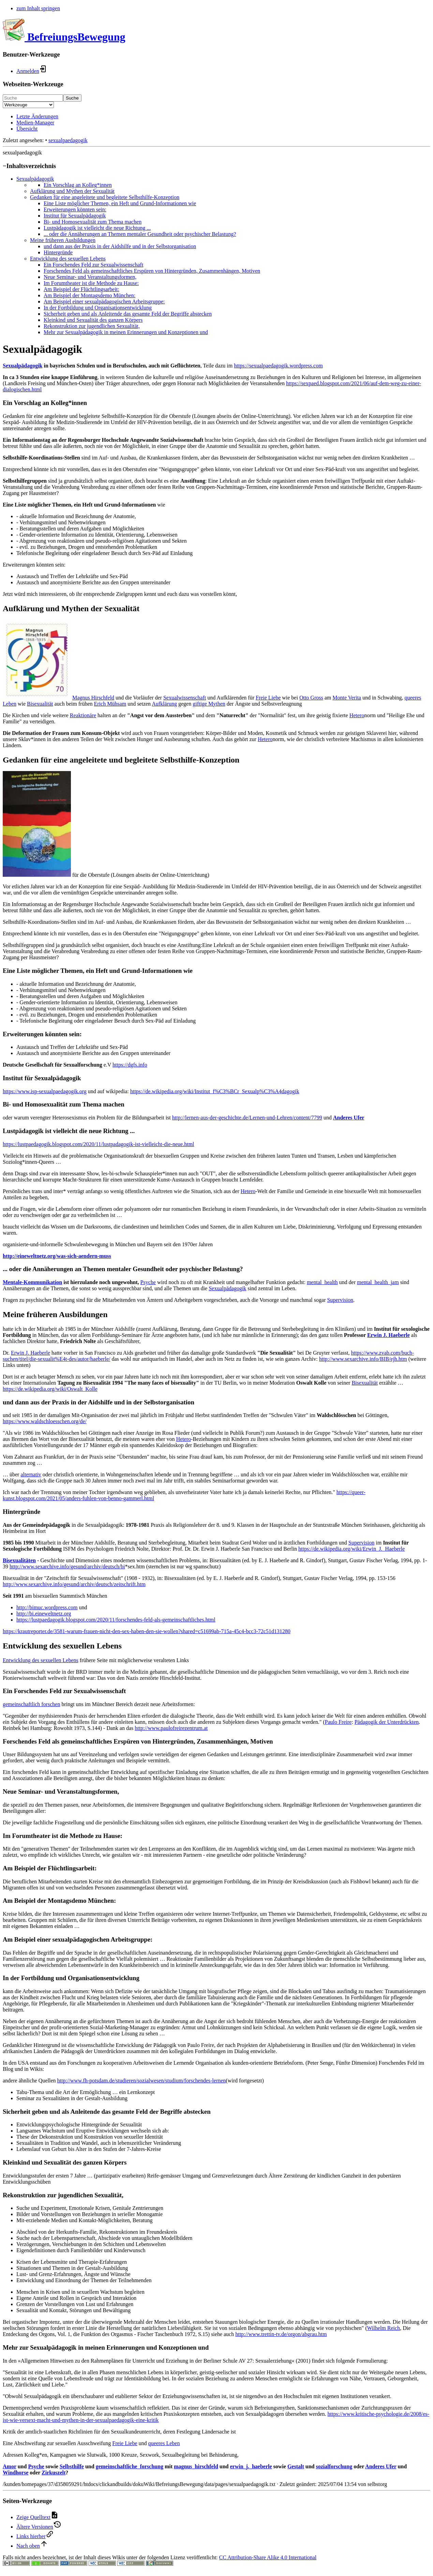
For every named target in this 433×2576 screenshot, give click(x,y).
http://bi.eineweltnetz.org (43, 1613)
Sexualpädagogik (35, 179)
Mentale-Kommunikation (32, 1282)
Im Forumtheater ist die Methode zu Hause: (91, 283)
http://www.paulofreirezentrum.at (171, 1728)
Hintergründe (58, 252)
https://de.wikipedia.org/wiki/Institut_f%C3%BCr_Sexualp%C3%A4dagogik (214, 1091)
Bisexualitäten (19, 1560)
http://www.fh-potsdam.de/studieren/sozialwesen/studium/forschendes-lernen (141, 2080)
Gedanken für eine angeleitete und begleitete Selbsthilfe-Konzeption (104, 197)
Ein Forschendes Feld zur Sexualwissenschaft (93, 265)
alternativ (30, 1474)
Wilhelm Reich (383, 2328)
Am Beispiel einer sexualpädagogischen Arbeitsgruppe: (104, 301)
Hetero (356, 715)
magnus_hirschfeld (196, 2466)
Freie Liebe (268, 698)
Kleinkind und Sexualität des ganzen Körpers (93, 320)
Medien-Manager (35, 122)
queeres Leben (164, 2443)
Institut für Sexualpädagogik (75, 216)
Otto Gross (311, 698)
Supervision (340, 1300)
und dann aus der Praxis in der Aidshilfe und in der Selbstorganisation (120, 246)
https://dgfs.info (130, 1065)
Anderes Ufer (348, 1117)
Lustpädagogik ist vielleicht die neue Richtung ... (97, 228)
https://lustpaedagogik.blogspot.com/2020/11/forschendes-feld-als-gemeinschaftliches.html (115, 1620)
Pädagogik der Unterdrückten (387, 1722)
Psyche (148, 1282)
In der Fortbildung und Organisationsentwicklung (98, 308)
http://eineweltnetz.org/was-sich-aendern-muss (57, 1256)
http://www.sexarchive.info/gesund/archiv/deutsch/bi (67, 1566)
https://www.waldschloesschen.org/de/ (45, 1421)
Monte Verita (346, 698)
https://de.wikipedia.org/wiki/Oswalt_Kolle (50, 1389)
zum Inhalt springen (38, 8)
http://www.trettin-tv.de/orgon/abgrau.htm (281, 2334)
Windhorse (15, 2472)
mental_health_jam (378, 1282)
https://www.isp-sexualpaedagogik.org (45, 1091)
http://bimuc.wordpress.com (47, 1607)
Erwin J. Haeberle (388, 1335)
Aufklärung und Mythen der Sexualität (72, 191)
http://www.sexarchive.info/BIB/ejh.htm (363, 1359)
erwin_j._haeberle (251, 2466)
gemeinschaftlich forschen (31, 1704)
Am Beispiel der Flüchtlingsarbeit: (81, 289)
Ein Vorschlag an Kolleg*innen (78, 185)
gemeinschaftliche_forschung (129, 2466)
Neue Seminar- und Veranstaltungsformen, (90, 277)
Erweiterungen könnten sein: (75, 209)
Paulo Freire (338, 1722)
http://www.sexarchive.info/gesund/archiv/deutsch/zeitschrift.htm (74, 1584)
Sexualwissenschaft (184, 698)
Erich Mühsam (110, 704)
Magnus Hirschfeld (93, 698)
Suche (72, 98)
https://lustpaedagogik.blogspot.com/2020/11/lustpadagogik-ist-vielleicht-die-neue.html (98, 1144)
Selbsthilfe (72, 2466)
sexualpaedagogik (68, 140)
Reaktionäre (83, 715)
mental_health (322, 1282)
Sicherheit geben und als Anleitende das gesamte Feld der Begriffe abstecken (128, 314)
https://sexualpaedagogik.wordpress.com (278, 365)
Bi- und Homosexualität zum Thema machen (92, 222)
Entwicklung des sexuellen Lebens (68, 258)
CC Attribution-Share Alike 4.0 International (268, 2557)
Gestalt (295, 2466)
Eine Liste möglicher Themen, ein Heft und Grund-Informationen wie (120, 203)
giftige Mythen (209, 704)
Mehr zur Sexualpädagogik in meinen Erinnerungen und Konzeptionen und (126, 332)
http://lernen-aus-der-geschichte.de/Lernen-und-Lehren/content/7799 (247, 1117)
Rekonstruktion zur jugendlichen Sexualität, (92, 326)
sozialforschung (334, 2466)
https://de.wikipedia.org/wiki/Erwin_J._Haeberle (351, 1549)
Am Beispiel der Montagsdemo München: (89, 295)
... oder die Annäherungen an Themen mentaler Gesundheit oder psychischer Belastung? (140, 234)
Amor (9, 2466)
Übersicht (27, 129)
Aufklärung (164, 704)
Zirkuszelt (53, 2472)
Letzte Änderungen (37, 116)
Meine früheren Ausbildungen (62, 240)
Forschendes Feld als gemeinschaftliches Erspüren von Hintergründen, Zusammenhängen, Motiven (152, 271)
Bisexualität (40, 704)
